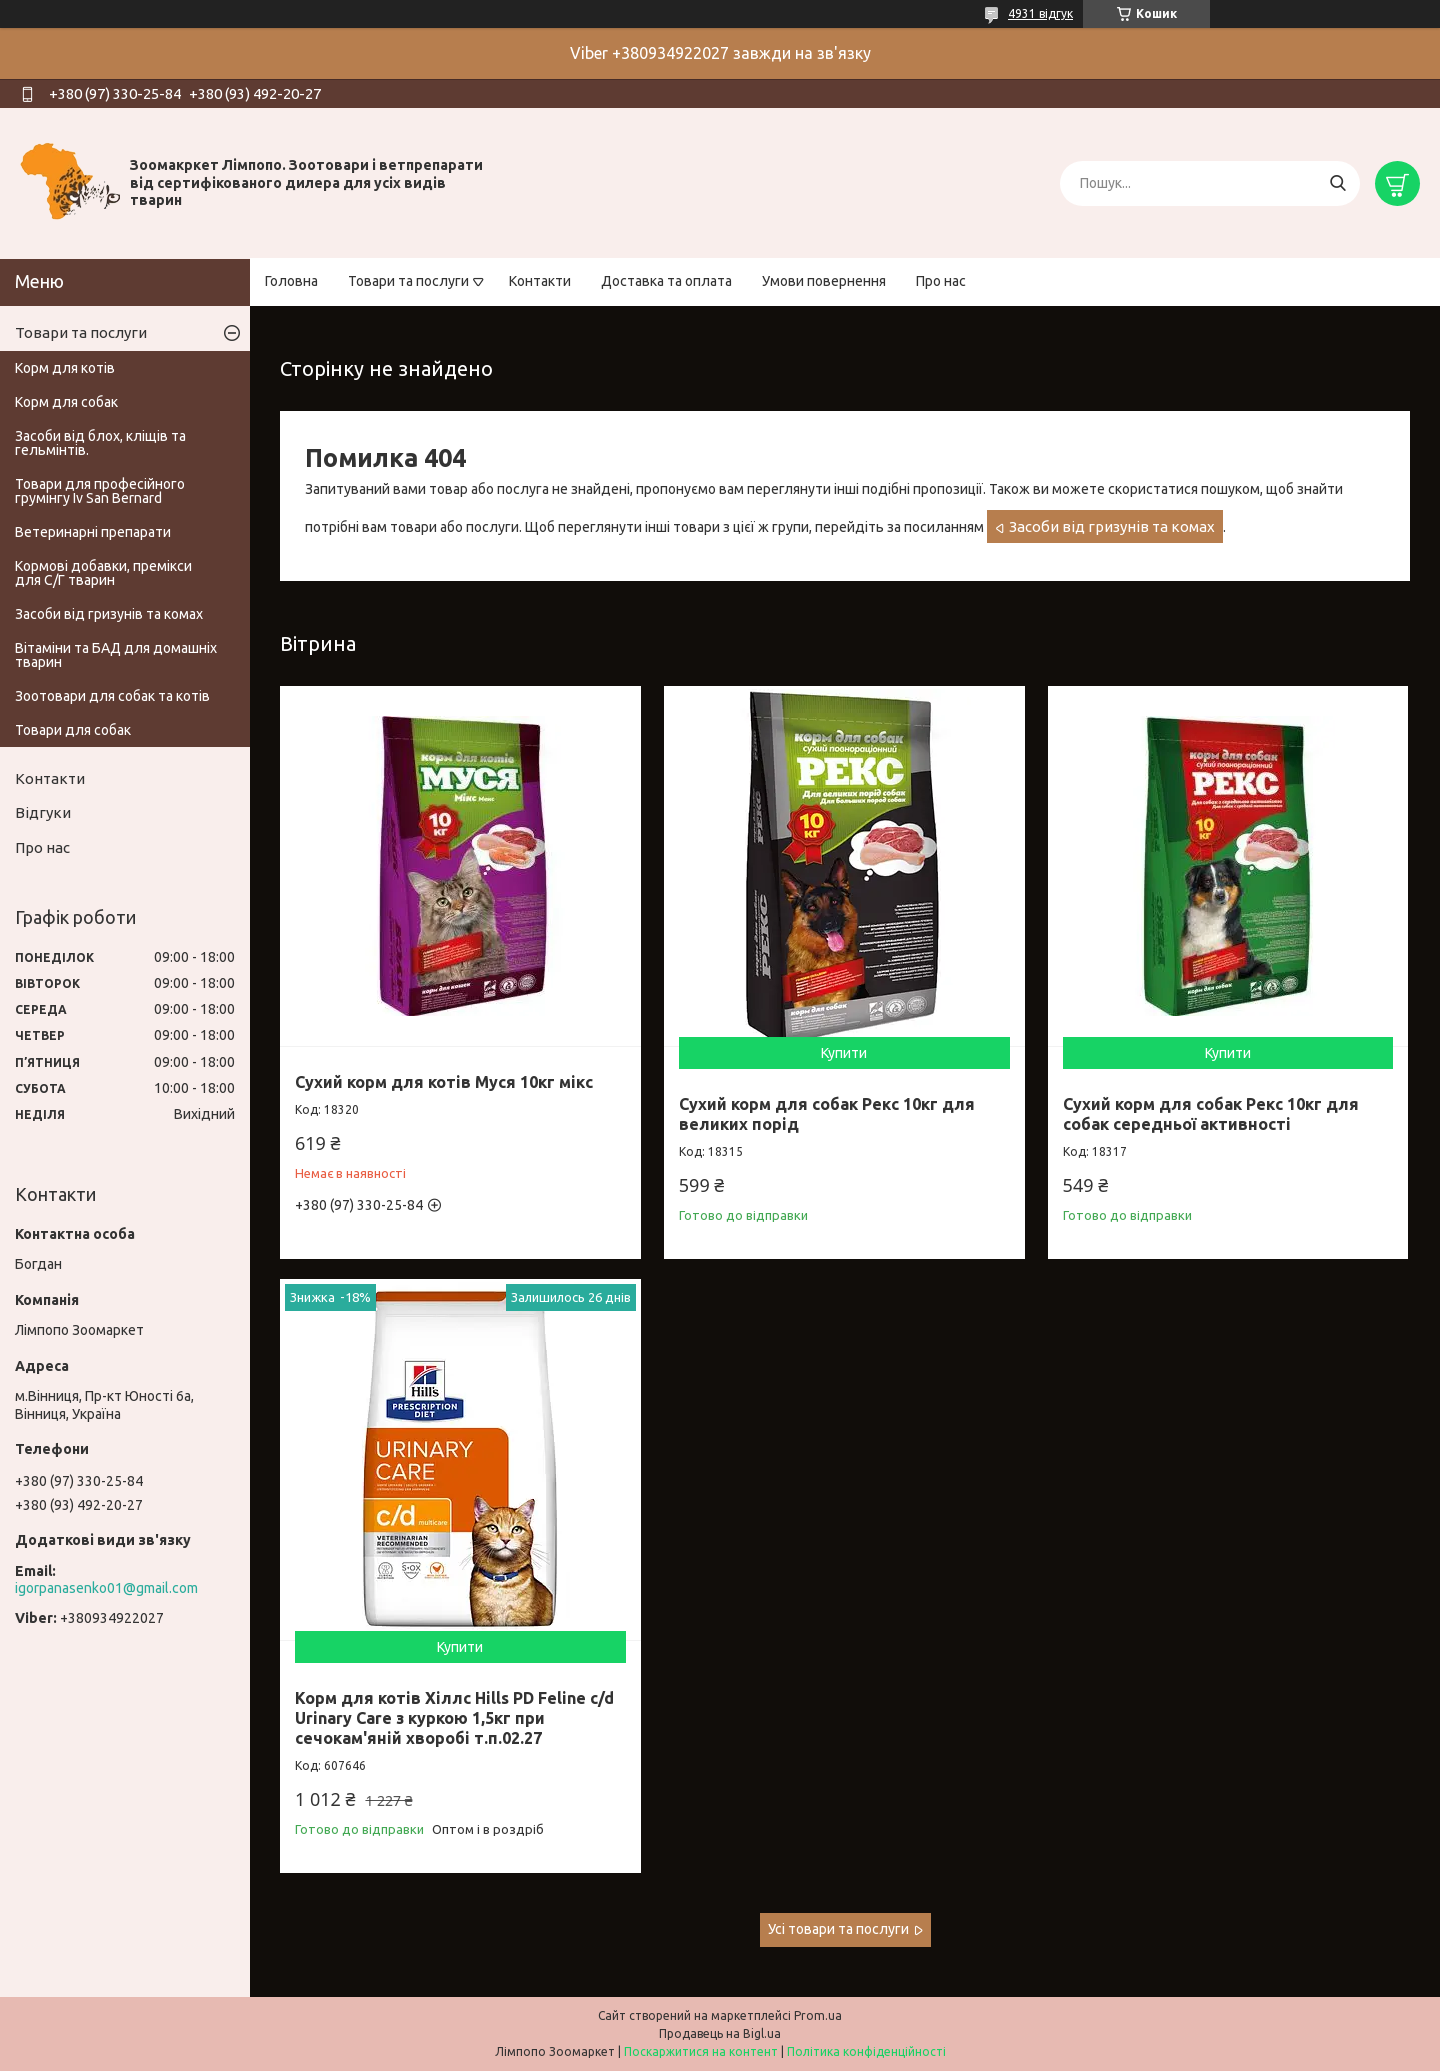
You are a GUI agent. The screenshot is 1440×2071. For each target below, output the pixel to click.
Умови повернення (824, 281)
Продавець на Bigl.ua (720, 2033)
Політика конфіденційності (866, 2051)
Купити (844, 1053)
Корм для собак (66, 402)
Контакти (540, 281)
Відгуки (43, 812)
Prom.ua (818, 2015)
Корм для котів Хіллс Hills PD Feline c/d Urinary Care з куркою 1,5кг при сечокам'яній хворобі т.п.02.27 (454, 1718)
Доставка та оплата (666, 281)
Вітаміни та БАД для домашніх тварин (116, 655)
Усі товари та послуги (838, 1929)
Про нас (941, 281)
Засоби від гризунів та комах (1112, 526)
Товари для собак (73, 730)
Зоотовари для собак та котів (112, 696)
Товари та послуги (408, 281)
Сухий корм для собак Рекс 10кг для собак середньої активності (1211, 1114)
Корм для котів (65, 368)
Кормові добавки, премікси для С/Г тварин (103, 573)
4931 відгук (1040, 13)
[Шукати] (1337, 183)
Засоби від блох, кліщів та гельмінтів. (100, 443)
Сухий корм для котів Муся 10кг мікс (444, 1082)
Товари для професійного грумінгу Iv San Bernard (100, 491)
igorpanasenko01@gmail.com (106, 1588)
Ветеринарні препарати (93, 532)
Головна (291, 281)
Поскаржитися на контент (701, 2051)
